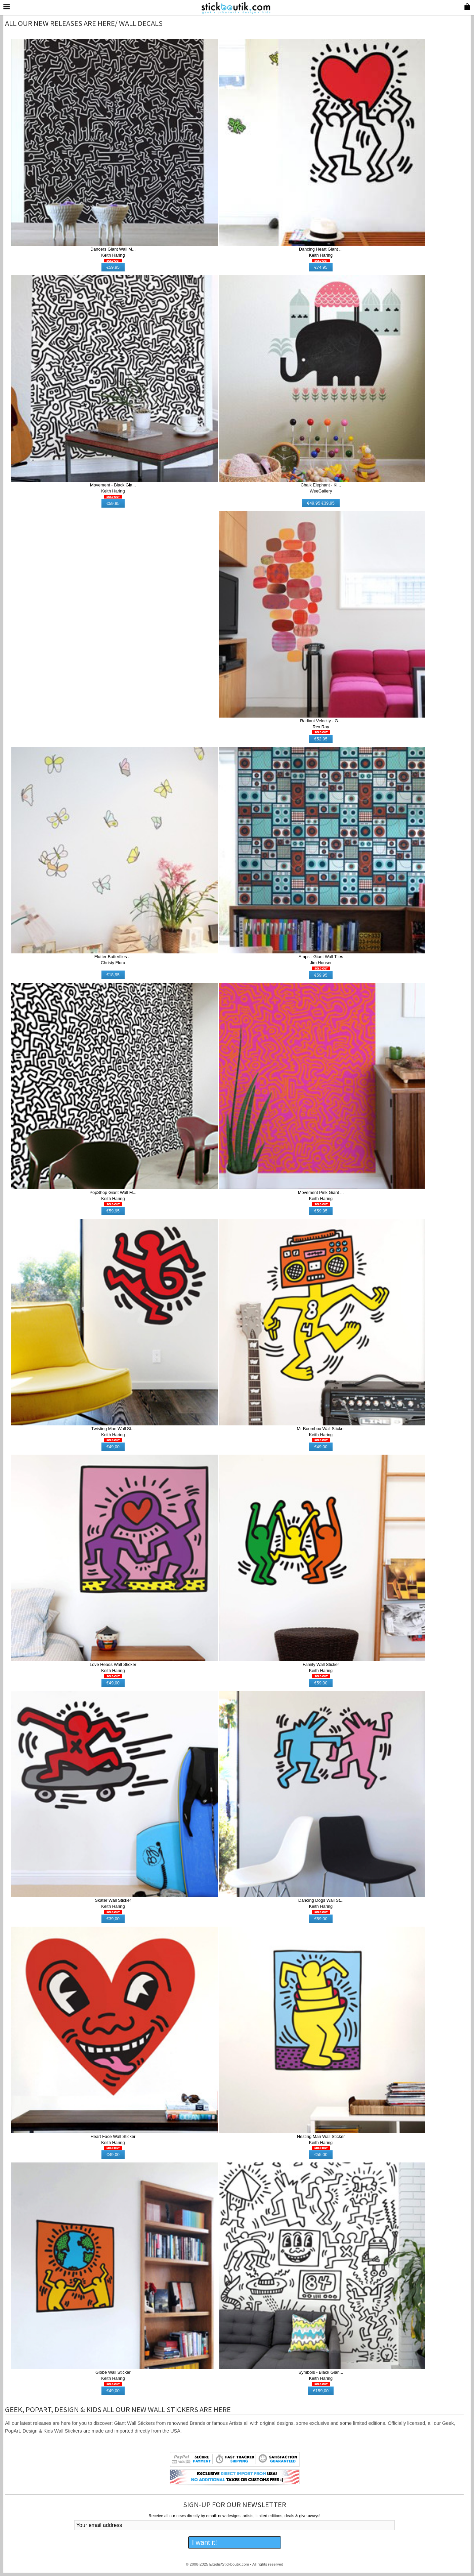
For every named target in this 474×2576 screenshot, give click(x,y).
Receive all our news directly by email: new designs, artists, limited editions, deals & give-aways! (234, 2516)
